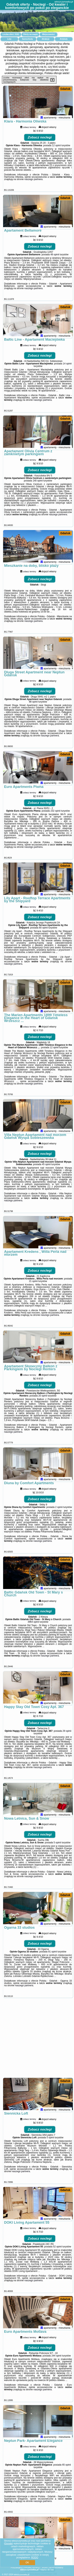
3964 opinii (33, 1686)
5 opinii (57, 1916)
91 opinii (52, 2030)
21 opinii (33, 1332)
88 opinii (33, 729)
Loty (9, 39)
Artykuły (64, 39)
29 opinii (67, 1800)
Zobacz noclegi (40, 142)
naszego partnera (33, 184)
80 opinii (43, 964)
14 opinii (67, 377)
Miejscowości (48, 34)
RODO (34, 2557)
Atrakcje (45, 39)
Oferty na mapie (30, 34)
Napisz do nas (47, 2569)
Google (8, 2543)
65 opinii (66, 2562)
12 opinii (56, 150)
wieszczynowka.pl (64, 1)
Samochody (27, 39)
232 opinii (55, 843)
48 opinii (54, 263)
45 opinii (46, 1210)
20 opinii (42, 1451)
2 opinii (59, 1567)
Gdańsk (65, 88)
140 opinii (38, 499)
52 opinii (57, 2335)
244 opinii (56, 2448)
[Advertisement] (37, 2119)
